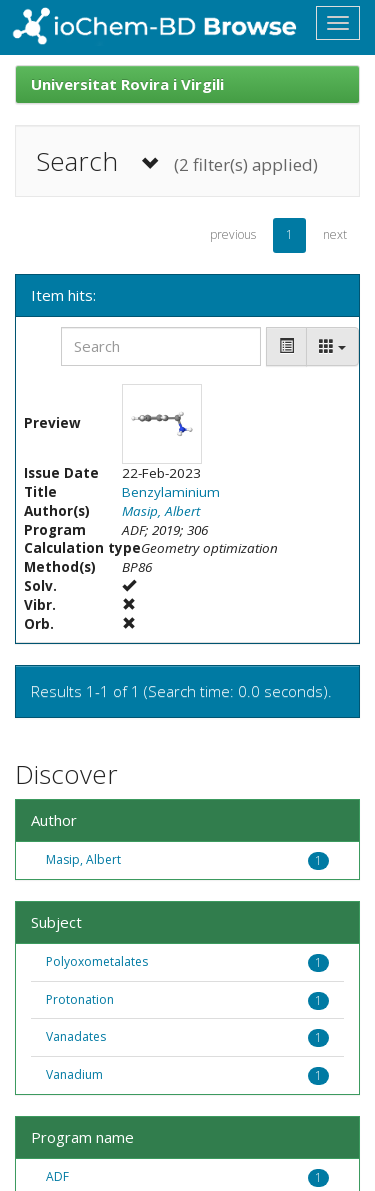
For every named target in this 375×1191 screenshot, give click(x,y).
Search (177, 161)
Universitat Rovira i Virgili (127, 84)
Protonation (80, 999)
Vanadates (76, 1036)
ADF (57, 1176)
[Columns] (332, 346)
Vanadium (74, 1074)
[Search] (161, 346)
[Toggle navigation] (338, 23)
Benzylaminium (171, 492)
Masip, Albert (161, 511)
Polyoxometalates (97, 961)
